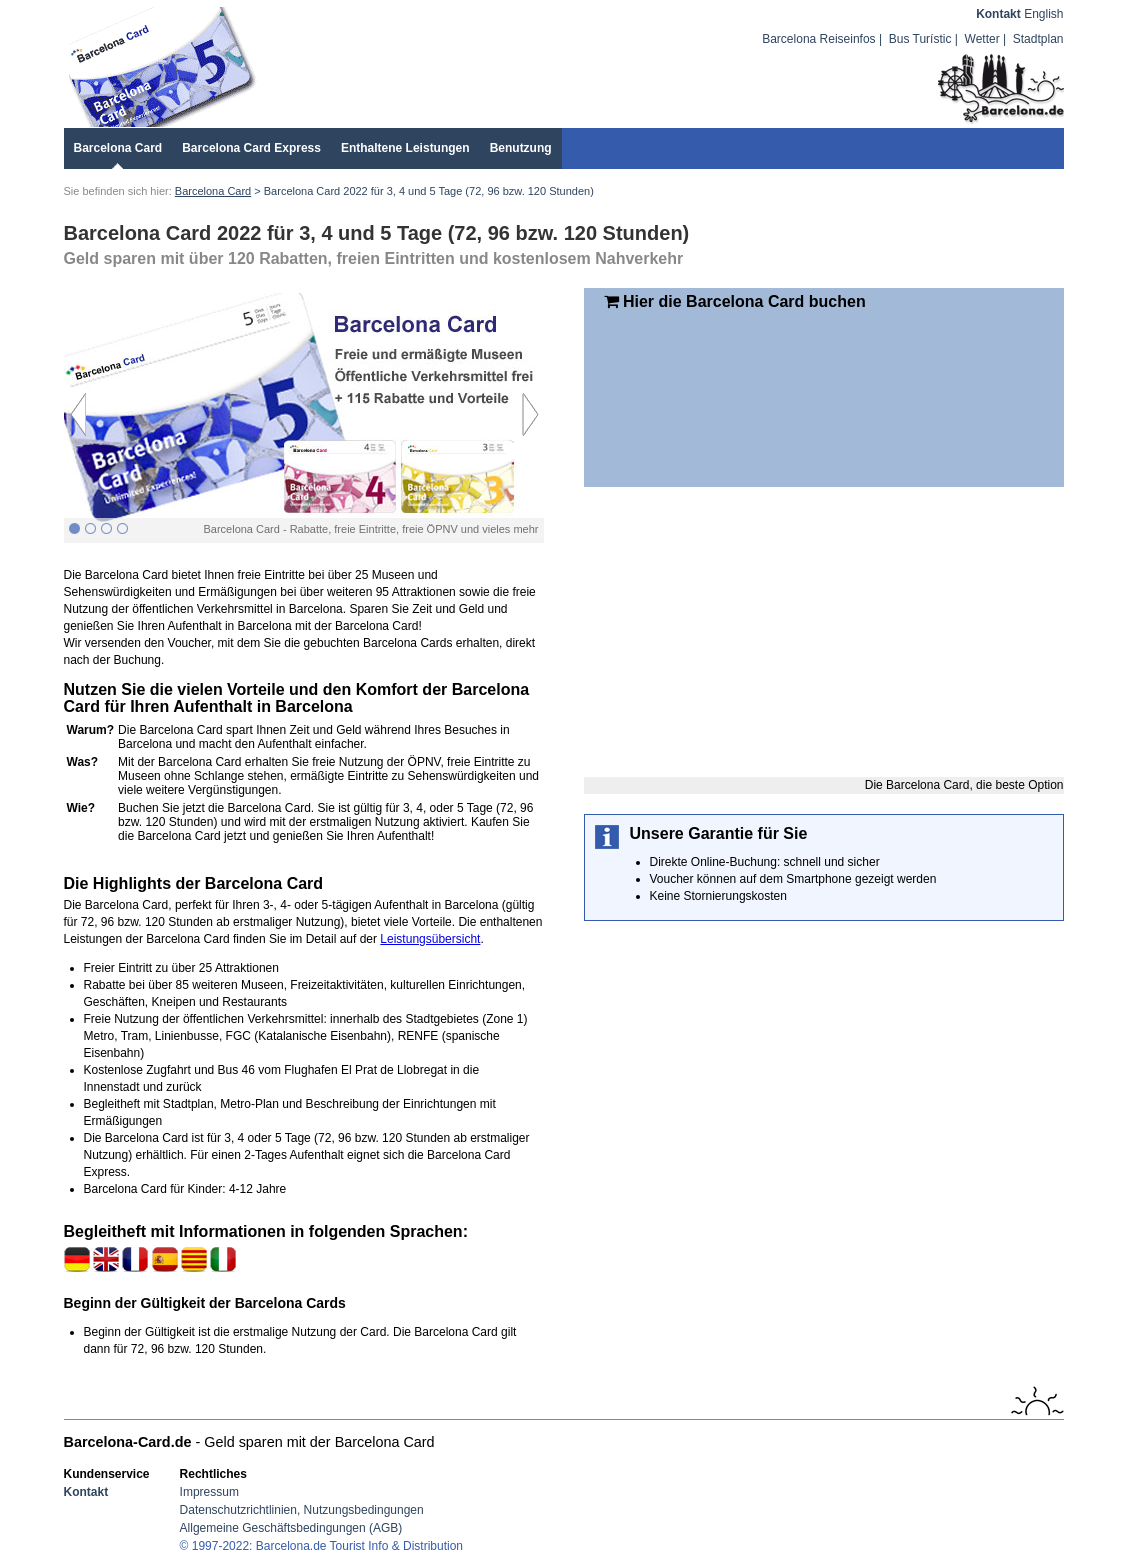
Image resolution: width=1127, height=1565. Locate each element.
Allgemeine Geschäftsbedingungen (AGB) (291, 1528)
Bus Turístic (920, 39)
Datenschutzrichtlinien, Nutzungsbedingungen (302, 1510)
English (1043, 14)
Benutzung (521, 148)
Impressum (209, 1492)
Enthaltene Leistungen (405, 148)
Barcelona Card (118, 148)
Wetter (982, 39)
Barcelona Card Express (251, 148)
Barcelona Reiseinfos (818, 39)
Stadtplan (1038, 39)
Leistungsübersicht (430, 939)
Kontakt (998, 14)
